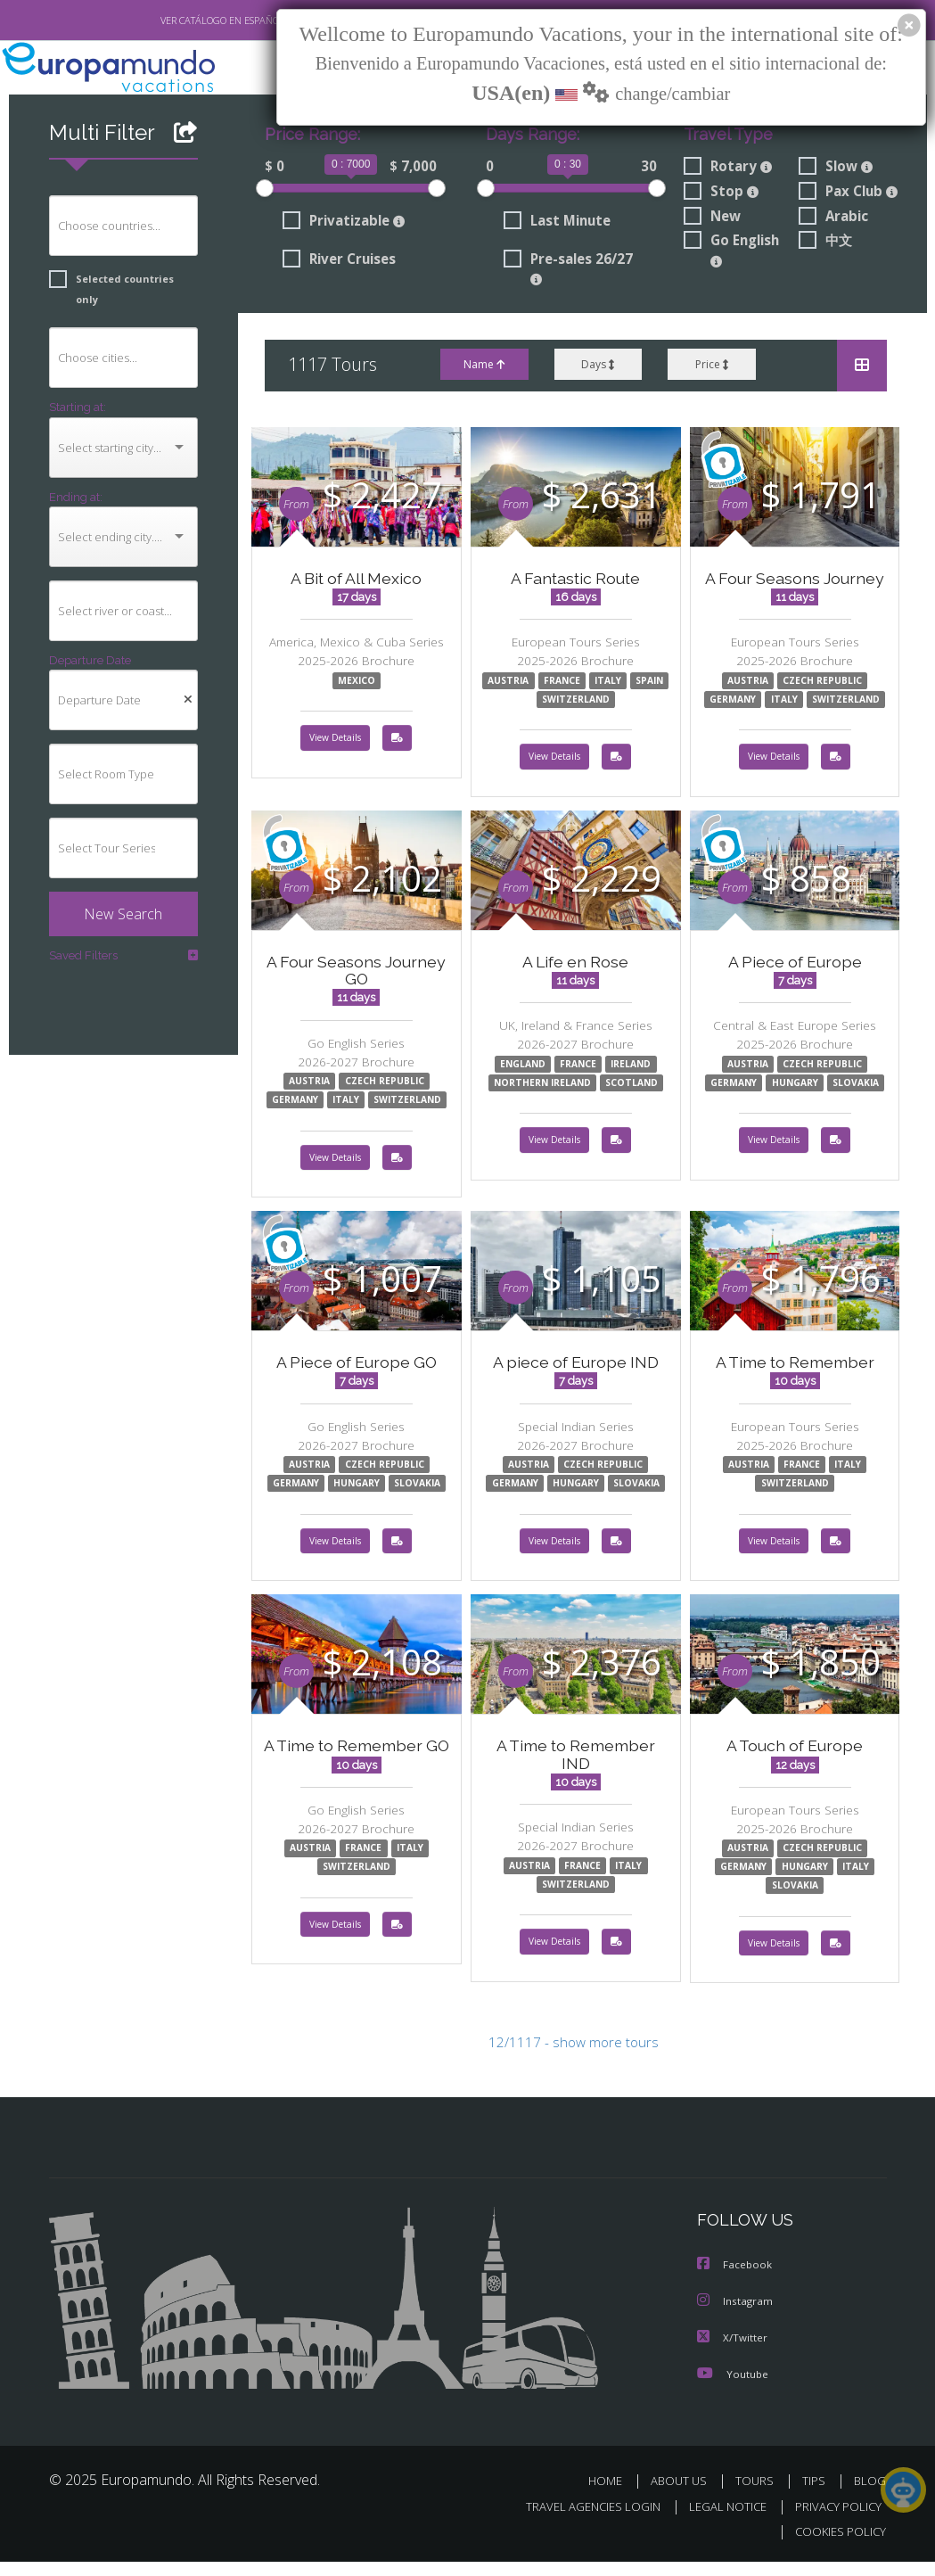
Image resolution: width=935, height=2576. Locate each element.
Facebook (735, 2281)
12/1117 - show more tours (573, 2059)
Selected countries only (117, 280)
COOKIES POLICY (837, 2546)
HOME (612, 2495)
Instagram (736, 2317)
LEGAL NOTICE (719, 2520)
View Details (335, 746)
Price (711, 370)
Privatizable (343, 224)
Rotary (727, 167)
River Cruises (342, 263)
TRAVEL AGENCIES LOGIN (579, 2520)
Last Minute (557, 224)
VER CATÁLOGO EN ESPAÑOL (180, 20)
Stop (721, 193)
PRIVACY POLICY (834, 2520)
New (712, 219)
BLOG (870, 2495)
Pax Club (850, 193)
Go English (734, 254)
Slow (836, 167)
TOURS (759, 2495)
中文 (826, 245)
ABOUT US (684, 2495)
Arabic (834, 219)
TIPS (817, 2495)
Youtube (732, 2388)
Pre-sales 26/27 (569, 271)
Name (483, 370)
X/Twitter (732, 2352)
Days (597, 370)
